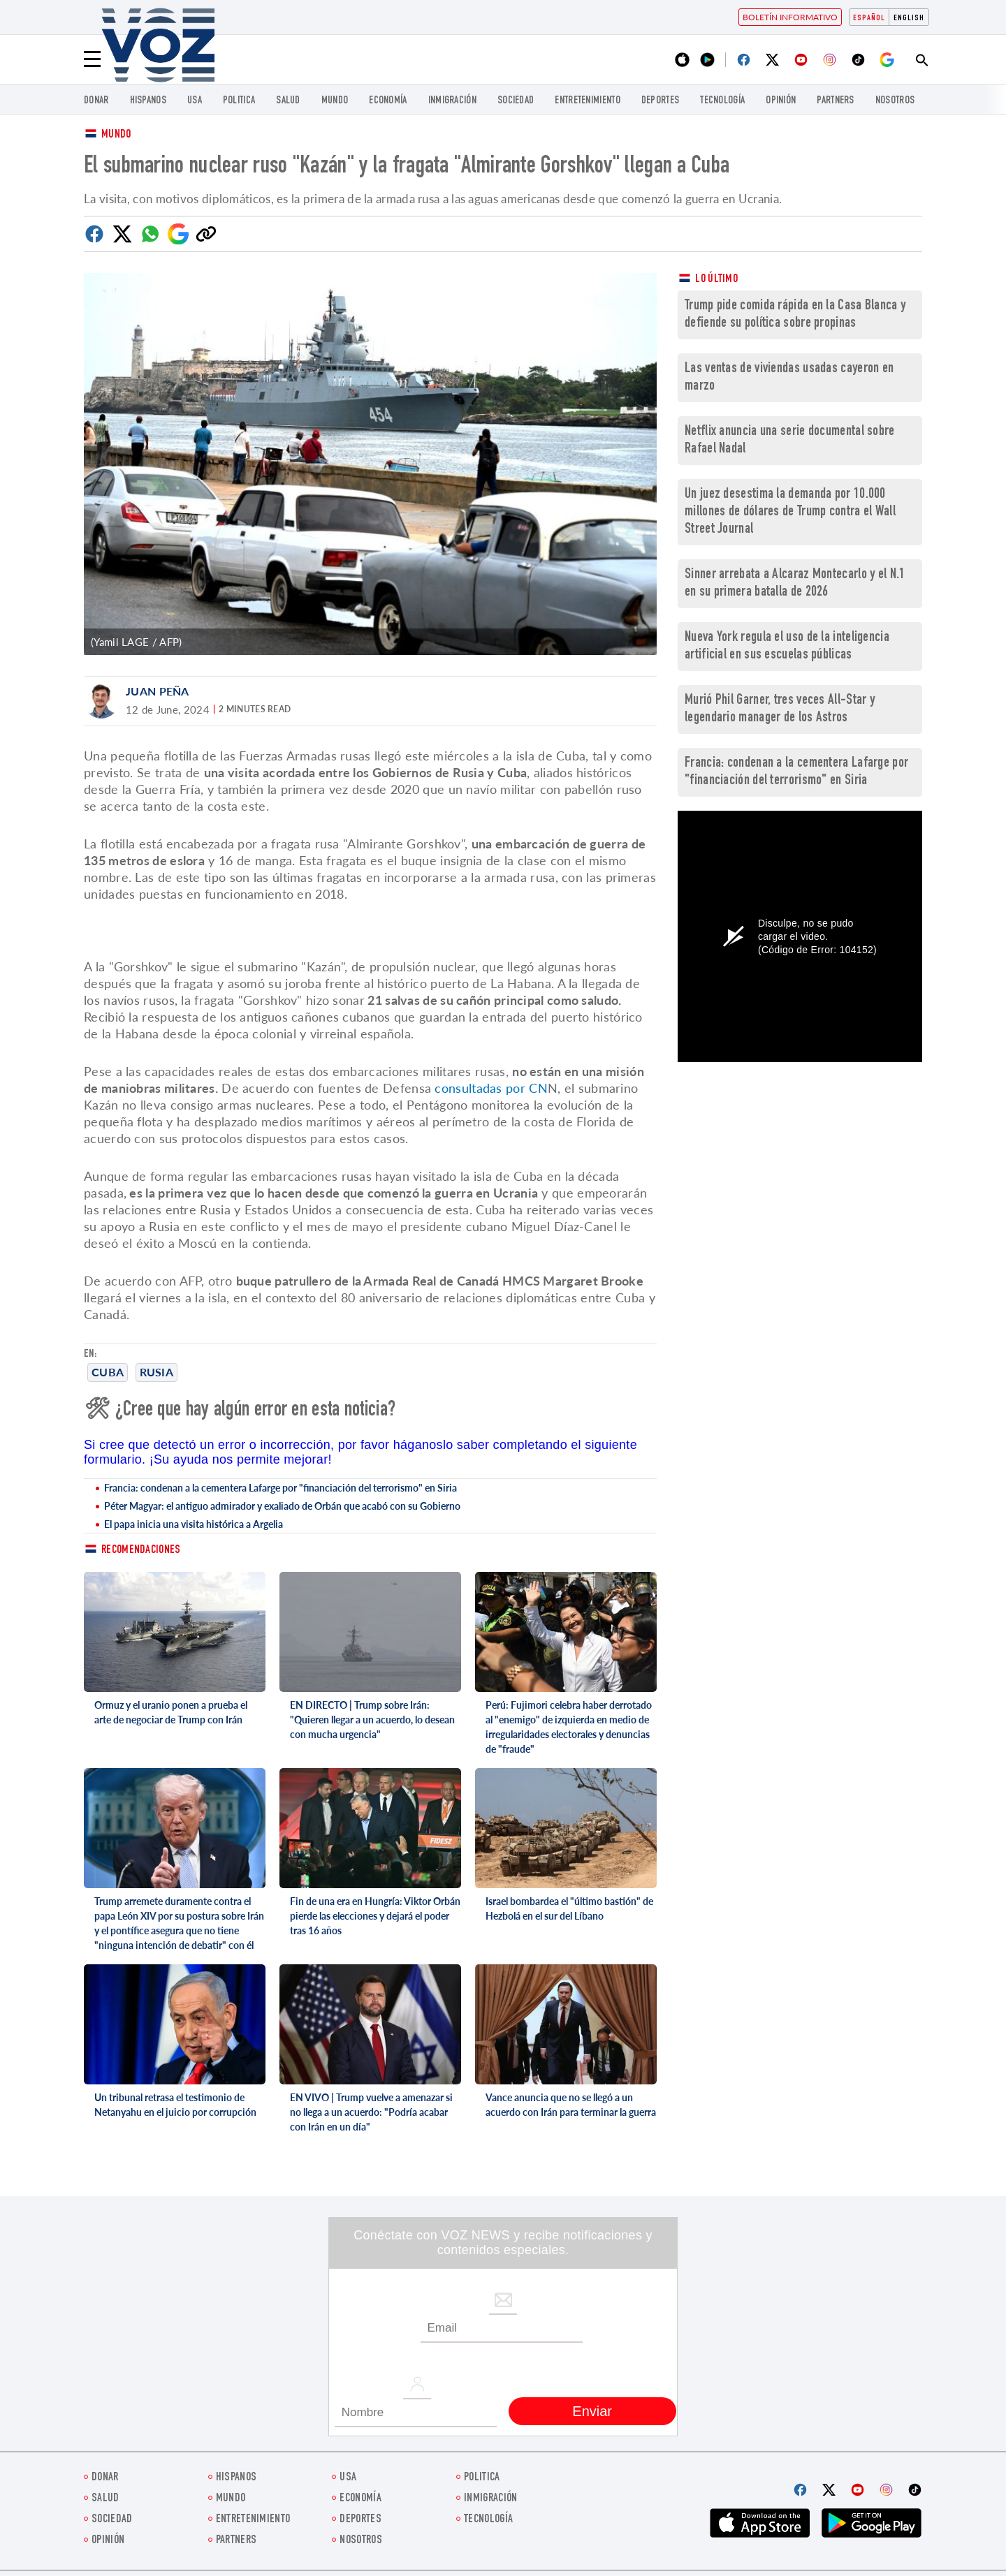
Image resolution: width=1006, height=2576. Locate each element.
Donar (96, 101)
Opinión (781, 101)
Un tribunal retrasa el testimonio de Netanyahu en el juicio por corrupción (175, 2104)
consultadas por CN (491, 1088)
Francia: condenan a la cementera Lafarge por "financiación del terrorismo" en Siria (280, 1488)
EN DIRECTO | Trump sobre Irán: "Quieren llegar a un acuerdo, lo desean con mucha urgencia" (372, 1719)
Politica (239, 101)
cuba (108, 1371)
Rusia (157, 1371)
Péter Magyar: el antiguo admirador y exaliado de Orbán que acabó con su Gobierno (282, 1506)
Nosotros (894, 101)
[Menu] (92, 59)
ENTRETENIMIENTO (587, 101)
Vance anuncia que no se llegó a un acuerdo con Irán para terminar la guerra (571, 2104)
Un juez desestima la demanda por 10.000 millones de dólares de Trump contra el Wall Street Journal (790, 512)
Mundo (335, 101)
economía (388, 101)
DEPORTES (660, 101)
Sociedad (515, 101)
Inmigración (452, 101)
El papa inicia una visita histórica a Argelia (193, 1524)
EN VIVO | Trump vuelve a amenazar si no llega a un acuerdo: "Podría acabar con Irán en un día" (371, 2112)
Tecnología (722, 101)
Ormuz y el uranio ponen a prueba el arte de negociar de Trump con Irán (170, 1712)
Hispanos (148, 101)
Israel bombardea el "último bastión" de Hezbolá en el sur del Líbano (569, 1908)
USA (194, 101)
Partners (835, 101)
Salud (288, 101)
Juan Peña (157, 691)
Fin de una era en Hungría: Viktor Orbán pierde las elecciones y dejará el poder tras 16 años (375, 1915)
